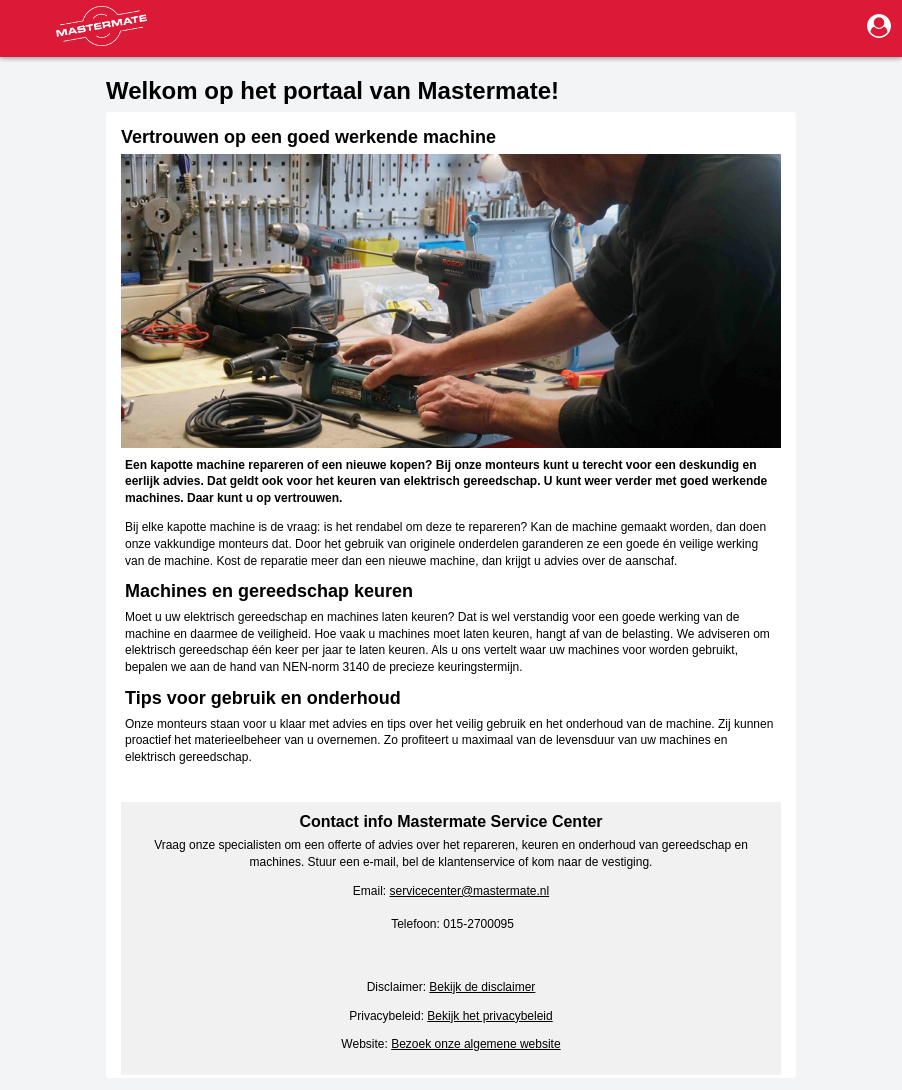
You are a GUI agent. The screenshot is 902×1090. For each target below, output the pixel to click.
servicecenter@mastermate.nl (470, 891)
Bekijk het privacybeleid (489, 1016)
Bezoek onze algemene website (475, 1044)
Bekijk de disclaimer (482, 987)
